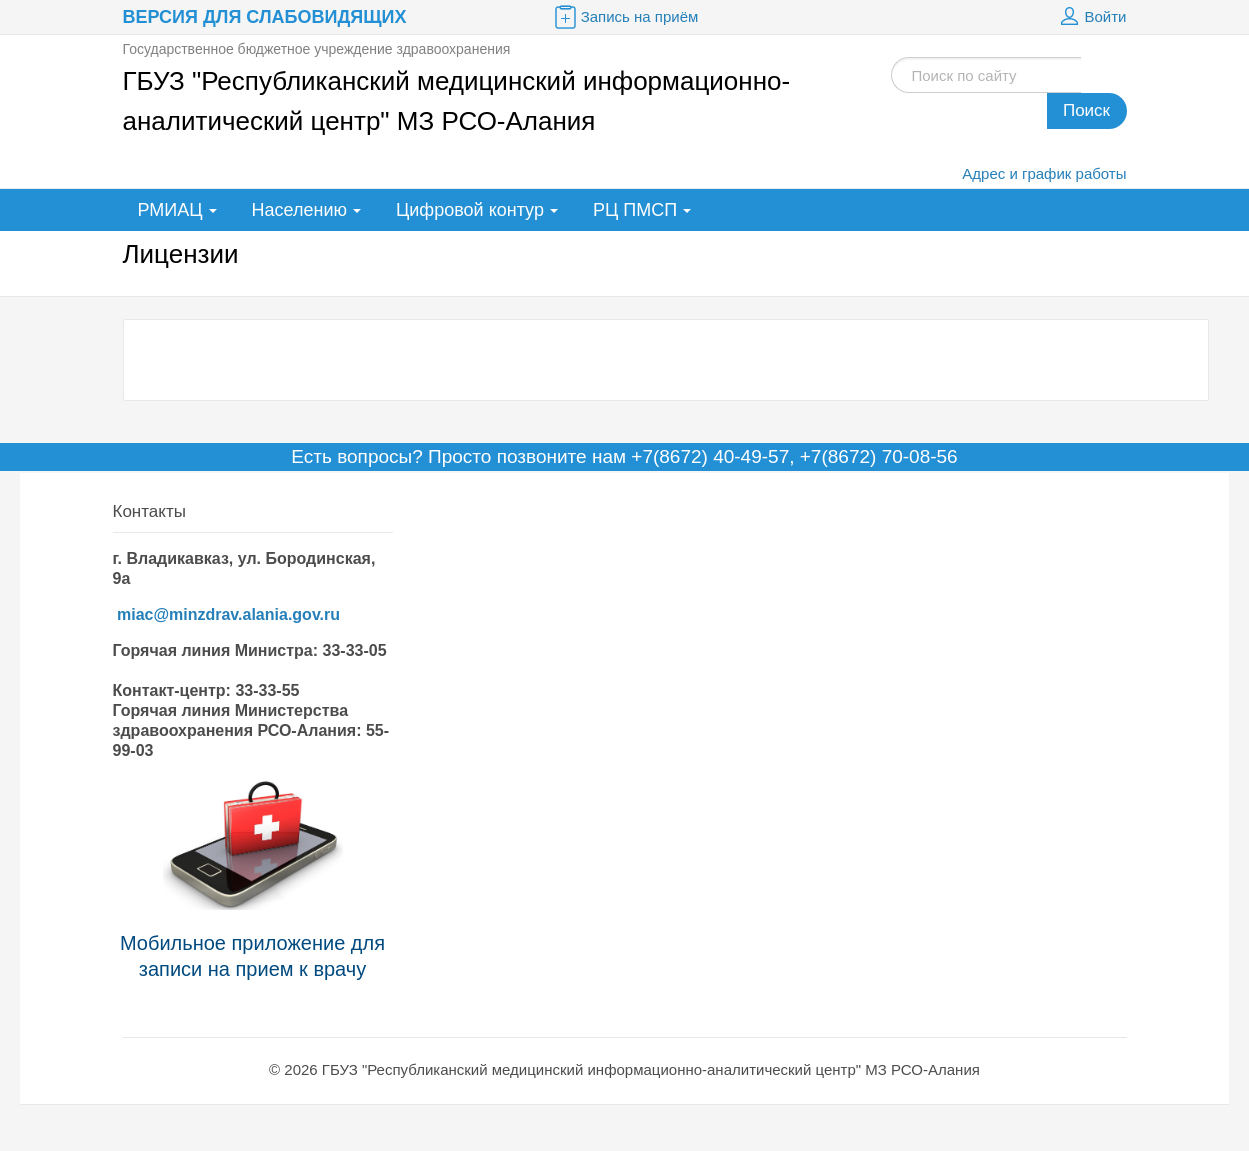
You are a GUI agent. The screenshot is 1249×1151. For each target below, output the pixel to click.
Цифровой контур (470, 210)
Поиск (1086, 110)
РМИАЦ (170, 210)
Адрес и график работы (1044, 173)
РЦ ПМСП (635, 210)
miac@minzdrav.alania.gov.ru (228, 614)
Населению (299, 210)
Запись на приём (625, 17)
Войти (1091, 17)
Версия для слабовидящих (265, 17)
